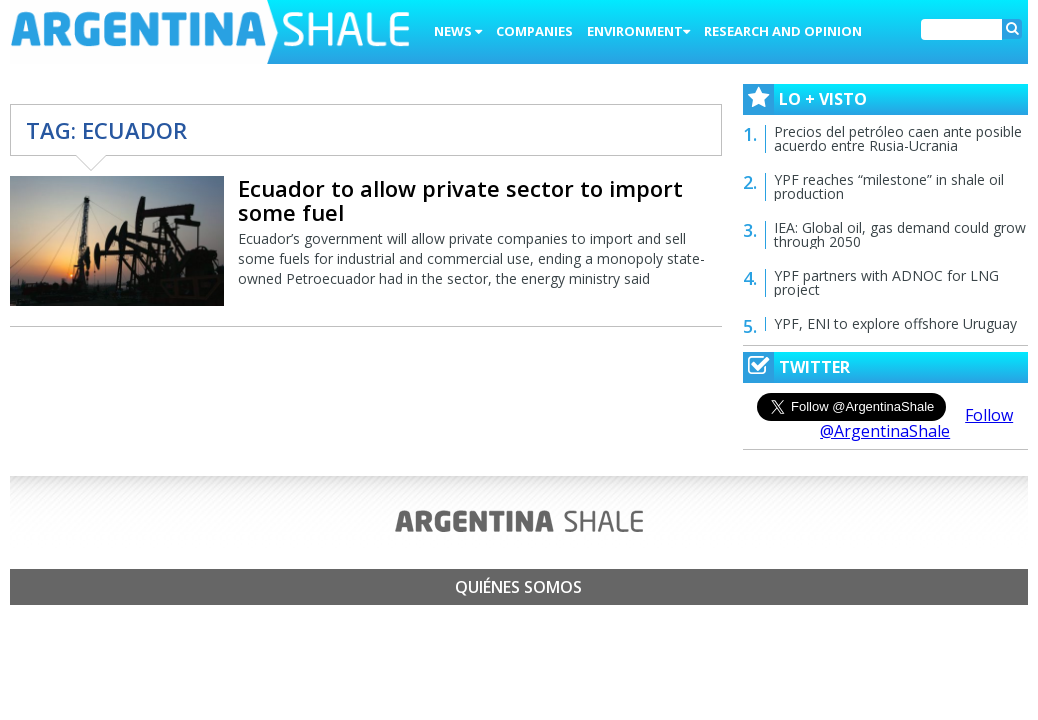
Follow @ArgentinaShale (916, 423)
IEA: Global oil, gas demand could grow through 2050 (900, 234)
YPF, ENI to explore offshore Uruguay (895, 323)
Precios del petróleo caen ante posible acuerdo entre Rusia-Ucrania (898, 138)
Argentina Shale (210, 34)
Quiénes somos (518, 587)
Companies (534, 31)
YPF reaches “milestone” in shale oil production (889, 186)
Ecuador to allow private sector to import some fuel (460, 200)
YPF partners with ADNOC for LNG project (886, 282)
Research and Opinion (783, 31)
